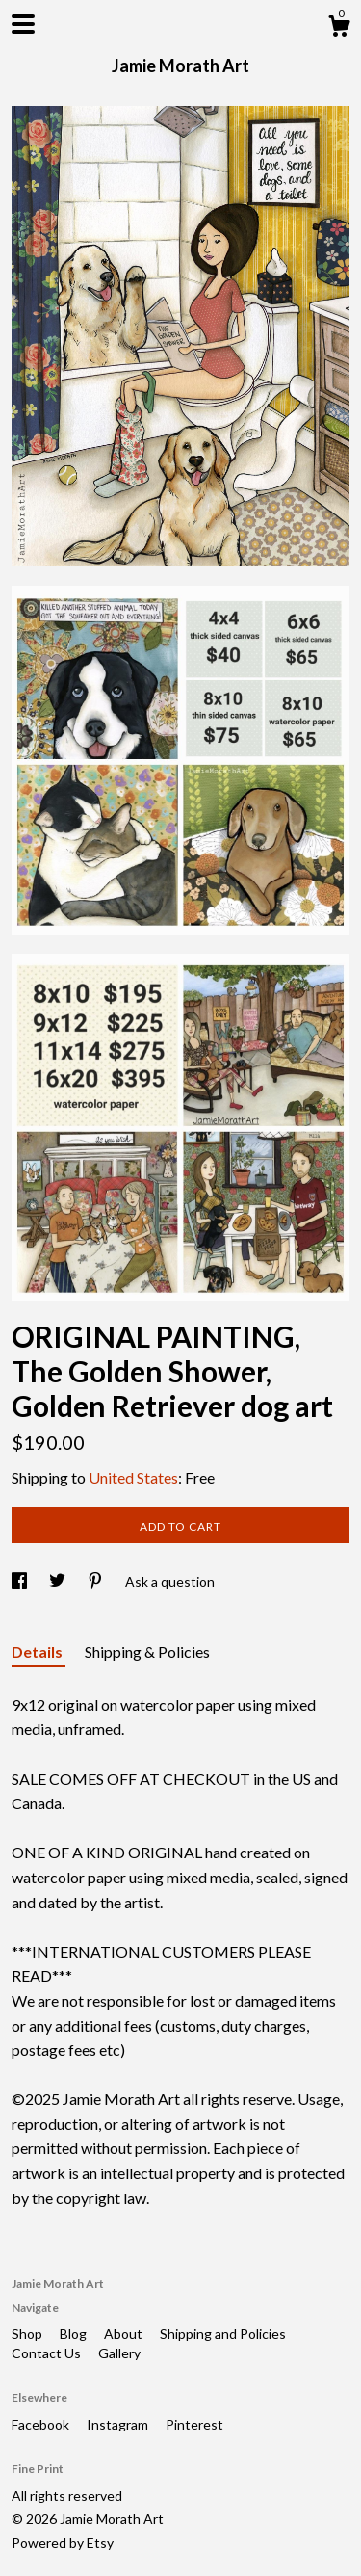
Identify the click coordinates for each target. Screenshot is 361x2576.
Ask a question (170, 1581)
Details (38, 1652)
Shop (28, 2334)
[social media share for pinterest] (97, 1581)
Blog (75, 2334)
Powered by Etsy (63, 2543)
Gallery (119, 2353)
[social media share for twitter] (58, 1581)
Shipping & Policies (147, 1652)
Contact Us (48, 2353)
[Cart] (338, 28)
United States (133, 1477)
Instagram (119, 2424)
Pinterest (194, 2424)
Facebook (42, 2424)
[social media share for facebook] (21, 1581)
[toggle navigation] (23, 24)
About (124, 2334)
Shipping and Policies (223, 2334)
